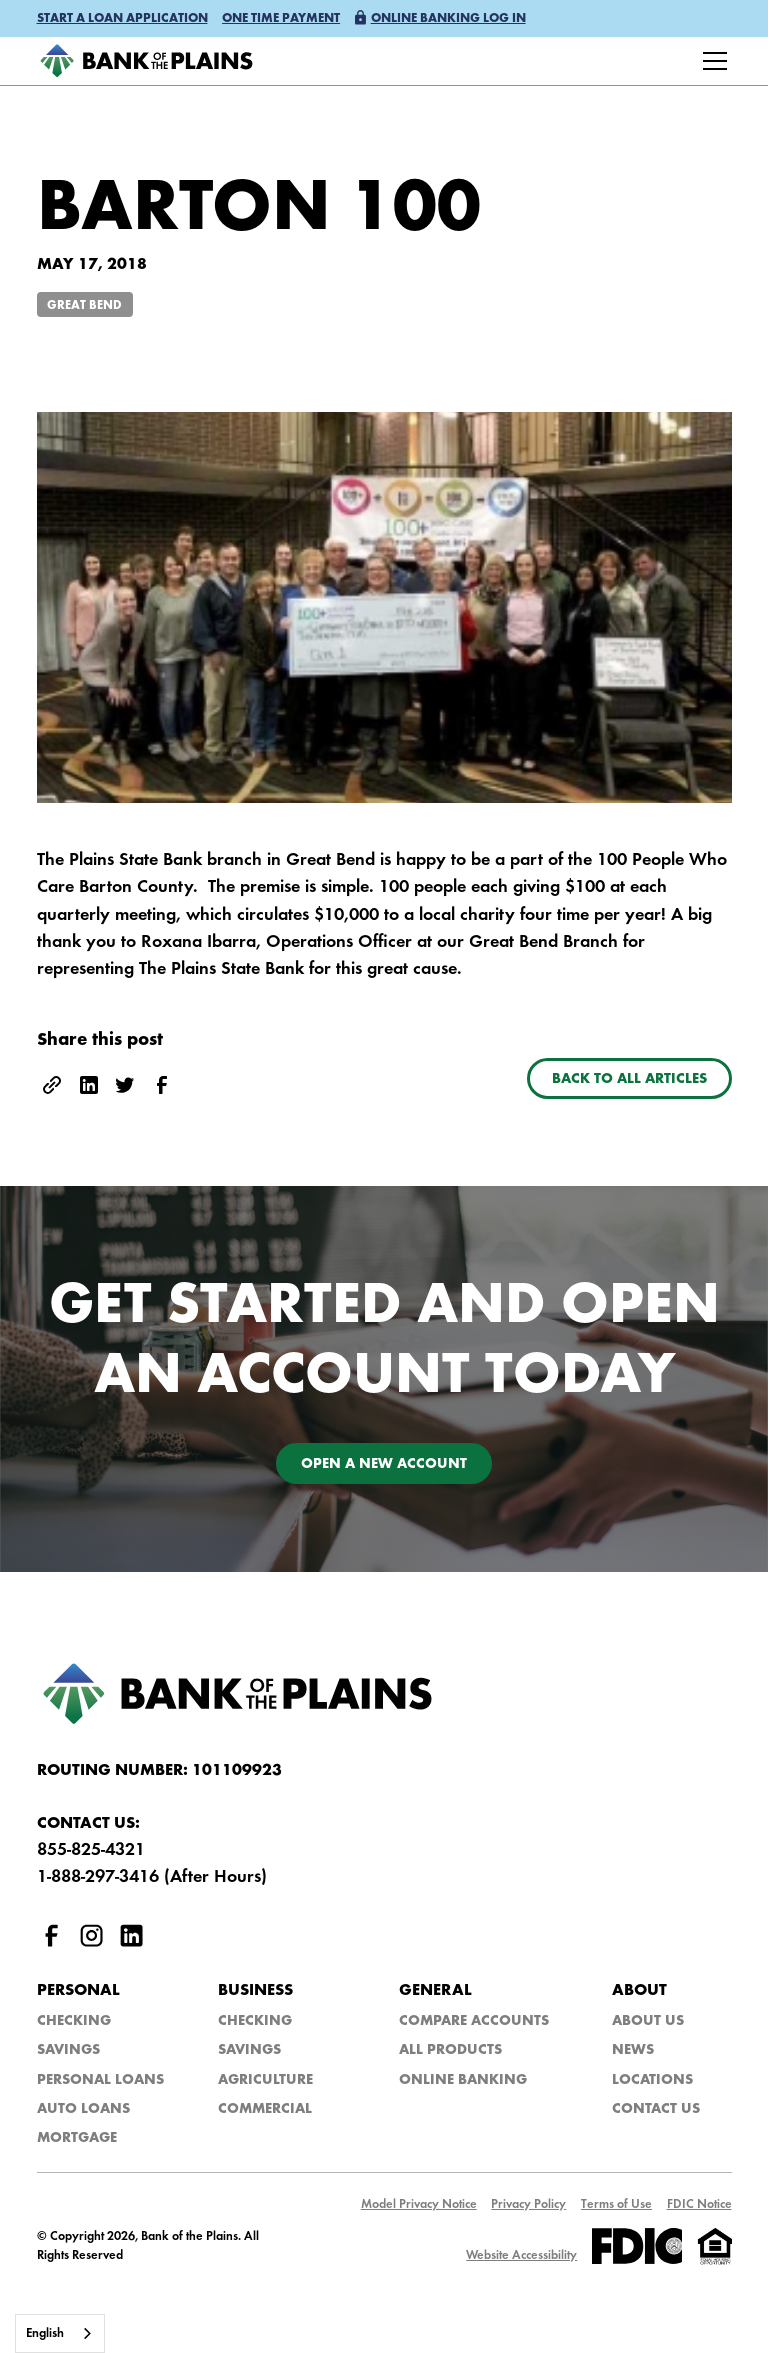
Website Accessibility (521, 2255)
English (45, 2333)
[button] (122, 19)
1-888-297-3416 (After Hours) (152, 1877)
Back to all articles (629, 1079)
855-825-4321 (91, 1850)
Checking (74, 2021)
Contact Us (656, 2109)
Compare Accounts (474, 2021)
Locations (652, 2080)
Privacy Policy (528, 2204)
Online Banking (463, 2080)
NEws (633, 2050)
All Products (450, 2050)
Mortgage (77, 2138)
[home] (146, 61)
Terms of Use (616, 2204)
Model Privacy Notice (419, 2204)
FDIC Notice (699, 2204)
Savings (68, 2050)
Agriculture (265, 2080)
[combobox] (60, 2333)
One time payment (281, 19)
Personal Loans (100, 2080)
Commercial (265, 2109)
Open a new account (384, 1464)
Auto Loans (83, 2109)
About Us (648, 2021)
